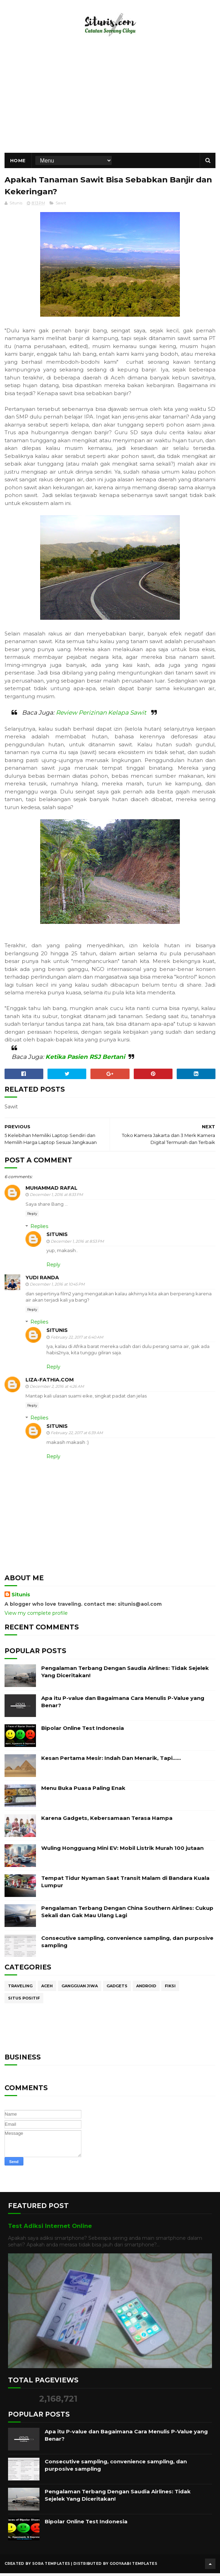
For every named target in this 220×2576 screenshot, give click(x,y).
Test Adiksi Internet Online (50, 2229)
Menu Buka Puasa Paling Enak (83, 1791)
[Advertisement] (110, 103)
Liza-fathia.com (49, 1383)
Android (146, 1989)
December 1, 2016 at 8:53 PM (77, 1245)
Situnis (57, 1238)
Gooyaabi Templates (133, 2567)
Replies (39, 1230)
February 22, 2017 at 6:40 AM (77, 1341)
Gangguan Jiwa (79, 1989)
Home (18, 163)
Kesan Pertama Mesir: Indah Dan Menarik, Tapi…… (111, 1761)
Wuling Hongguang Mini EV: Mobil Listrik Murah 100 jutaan (122, 1851)
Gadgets (117, 1989)
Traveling (20, 1989)
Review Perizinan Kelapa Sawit (101, 716)
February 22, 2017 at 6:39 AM (77, 1436)
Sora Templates (51, 2567)
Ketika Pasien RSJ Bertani (85, 1060)
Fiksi (170, 1989)
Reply (32, 1217)
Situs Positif (24, 2001)
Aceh (47, 1989)
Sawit (61, 206)
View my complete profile (36, 1617)
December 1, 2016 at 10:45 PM (57, 1288)
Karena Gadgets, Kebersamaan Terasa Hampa (107, 1821)
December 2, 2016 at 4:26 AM (57, 1390)
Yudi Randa (42, 1281)
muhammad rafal (51, 1192)
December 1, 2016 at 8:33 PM (56, 1198)
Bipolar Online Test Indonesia (82, 1731)
